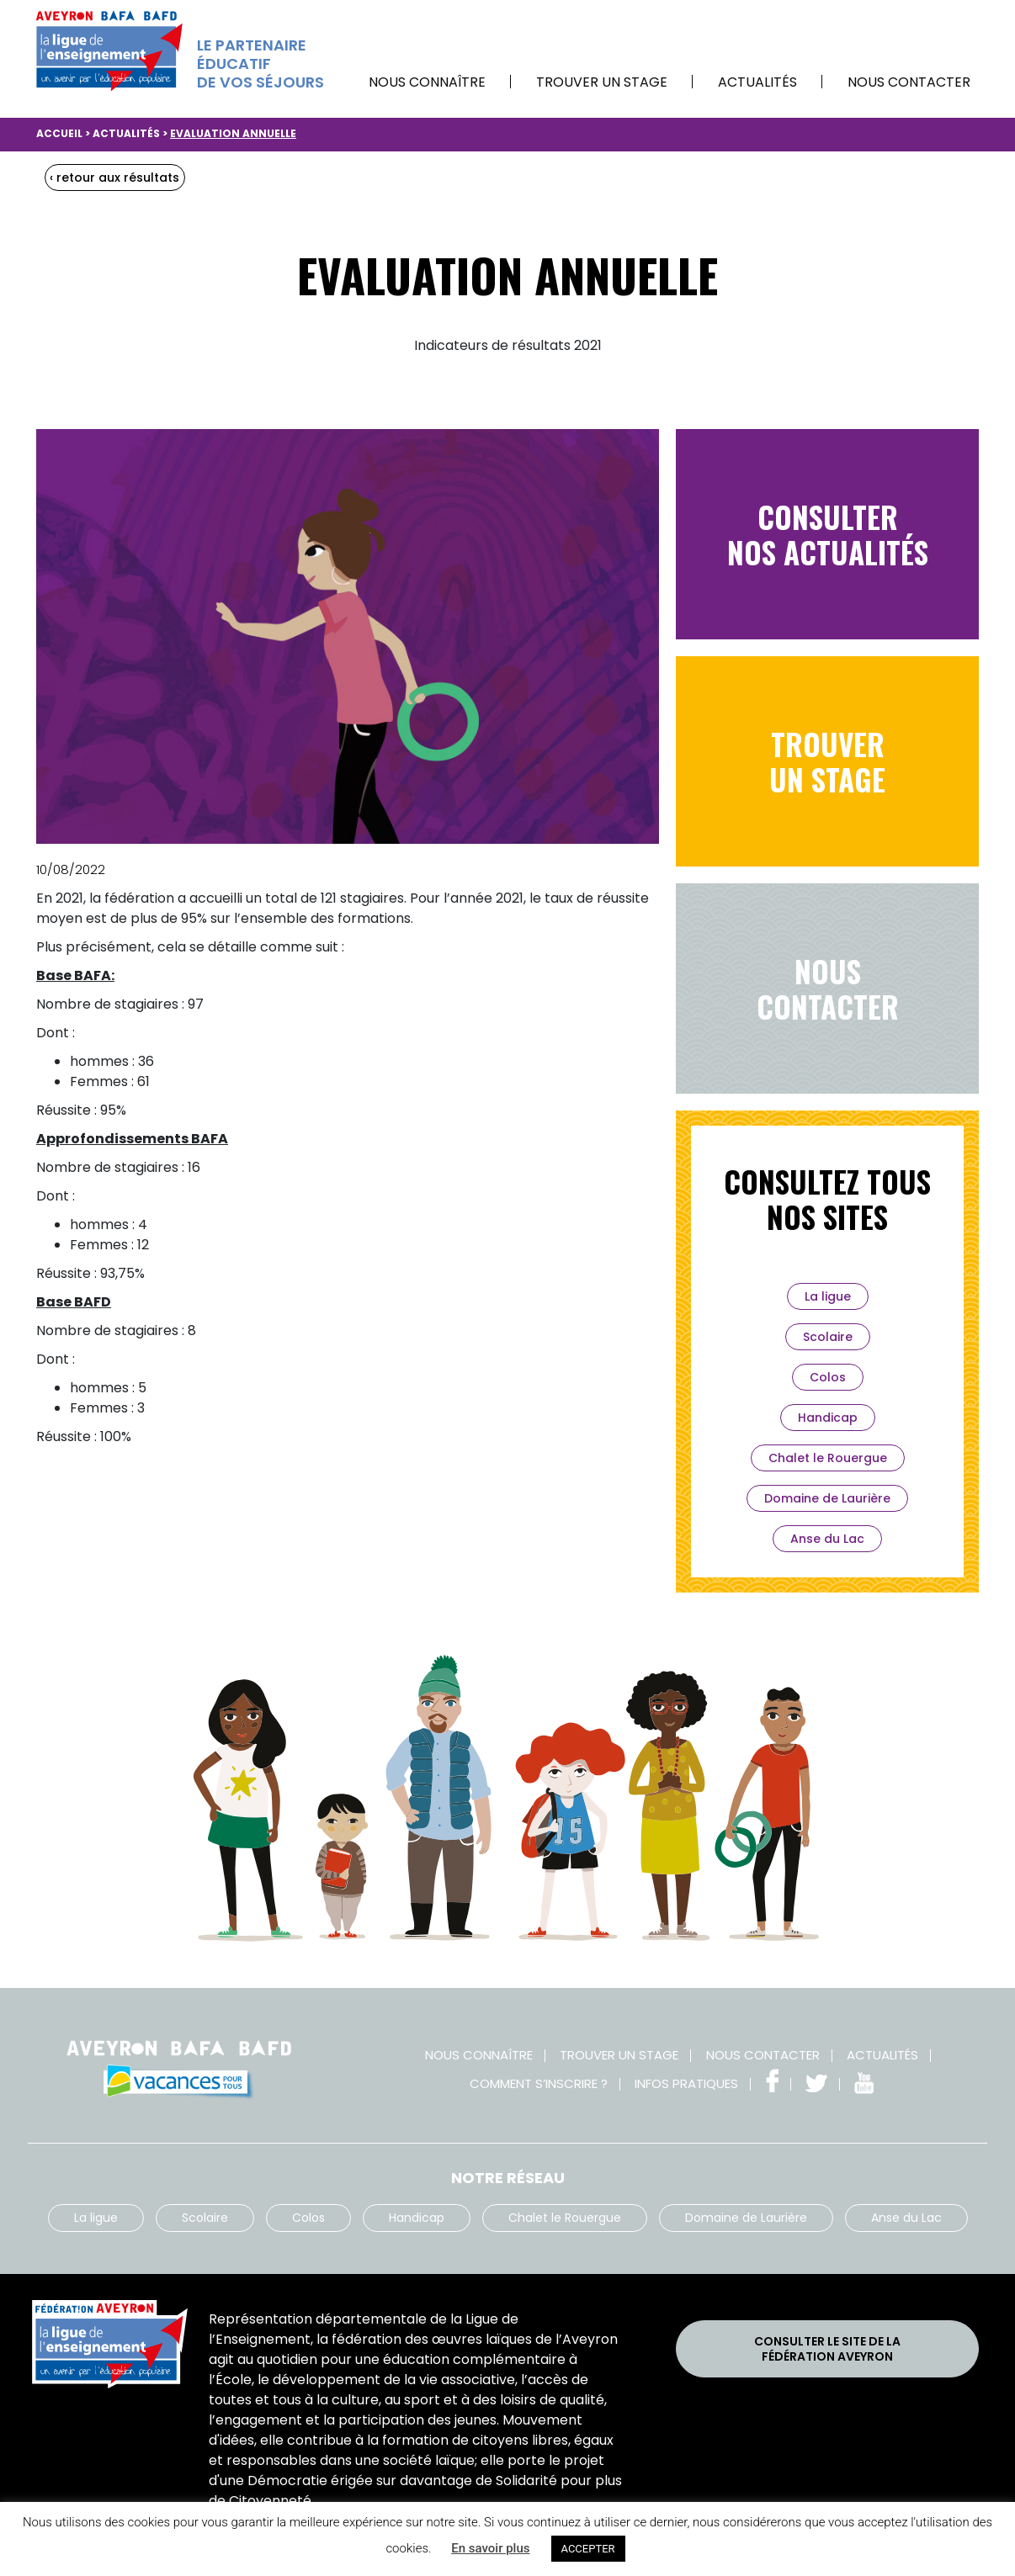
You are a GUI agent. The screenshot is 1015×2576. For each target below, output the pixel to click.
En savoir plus (490, 2548)
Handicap (828, 1417)
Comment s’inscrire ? (539, 2083)
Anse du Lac (827, 1538)
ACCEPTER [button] (588, 2548)
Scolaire (828, 1336)
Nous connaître (427, 82)
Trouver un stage (601, 82)
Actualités (757, 82)
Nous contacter (909, 82)
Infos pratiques (686, 2083)
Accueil (59, 133)
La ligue (828, 1296)
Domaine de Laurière (827, 1498)
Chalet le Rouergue (827, 1458)
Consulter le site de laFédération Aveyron (827, 2349)
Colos (828, 1377)
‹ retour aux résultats (114, 177)
